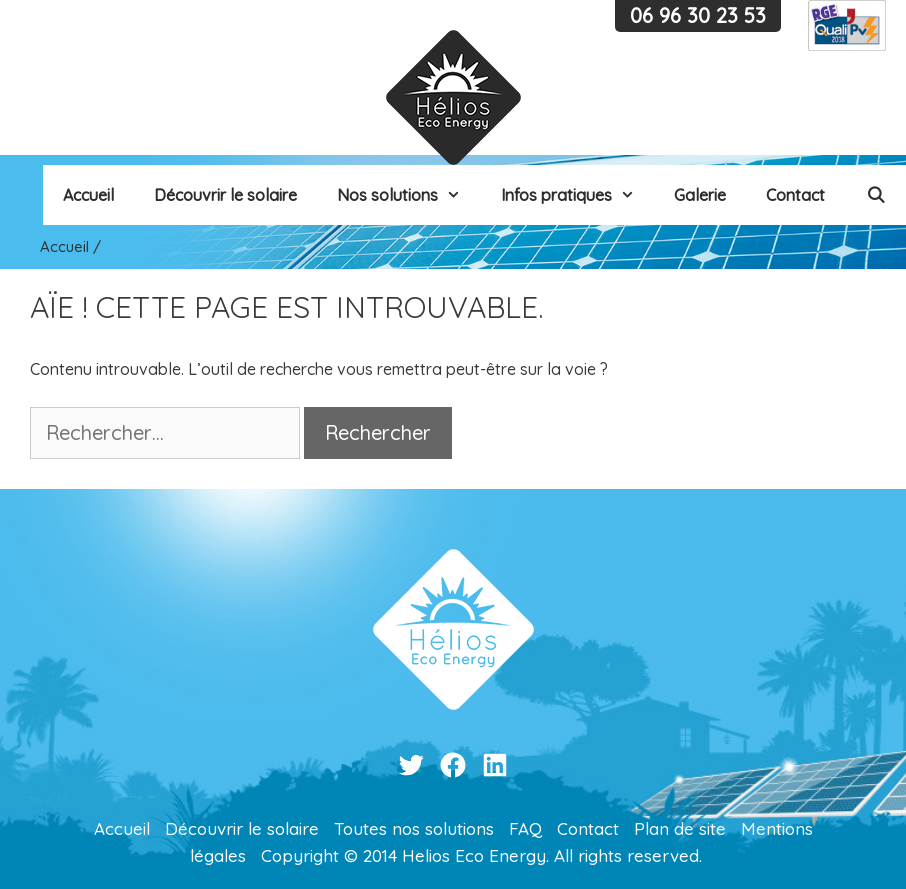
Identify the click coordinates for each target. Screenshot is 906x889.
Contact (795, 195)
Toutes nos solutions (414, 828)
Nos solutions (409, 195)
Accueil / (70, 246)
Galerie (700, 195)
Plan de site (680, 828)
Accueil (88, 195)
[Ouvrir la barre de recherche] (875, 195)
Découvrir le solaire (225, 195)
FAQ (525, 828)
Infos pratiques (578, 195)
